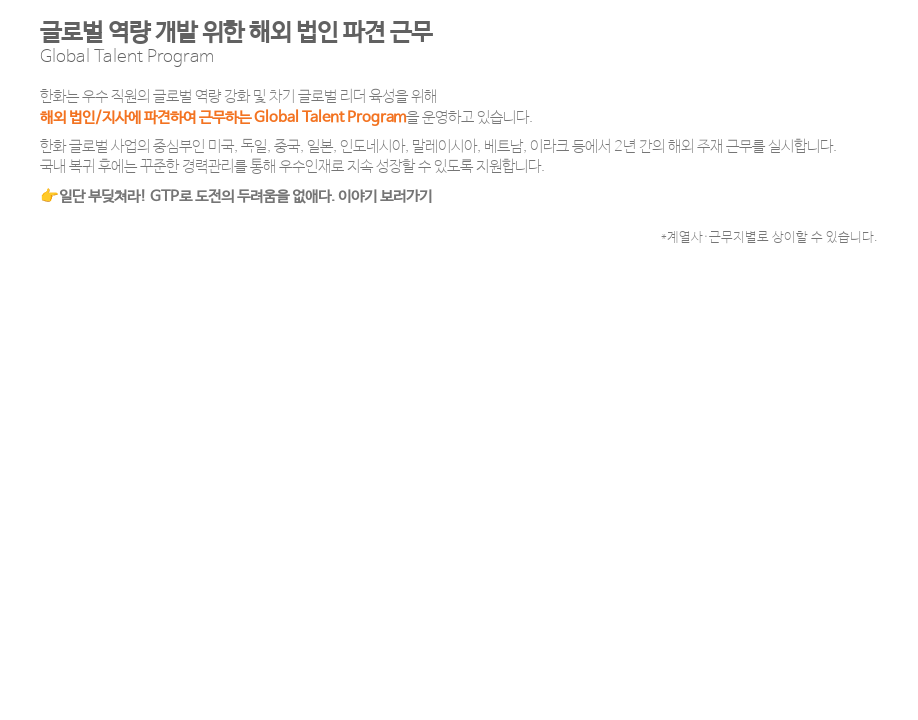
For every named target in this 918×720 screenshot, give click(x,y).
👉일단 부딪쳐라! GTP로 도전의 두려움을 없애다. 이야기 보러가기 (236, 196)
